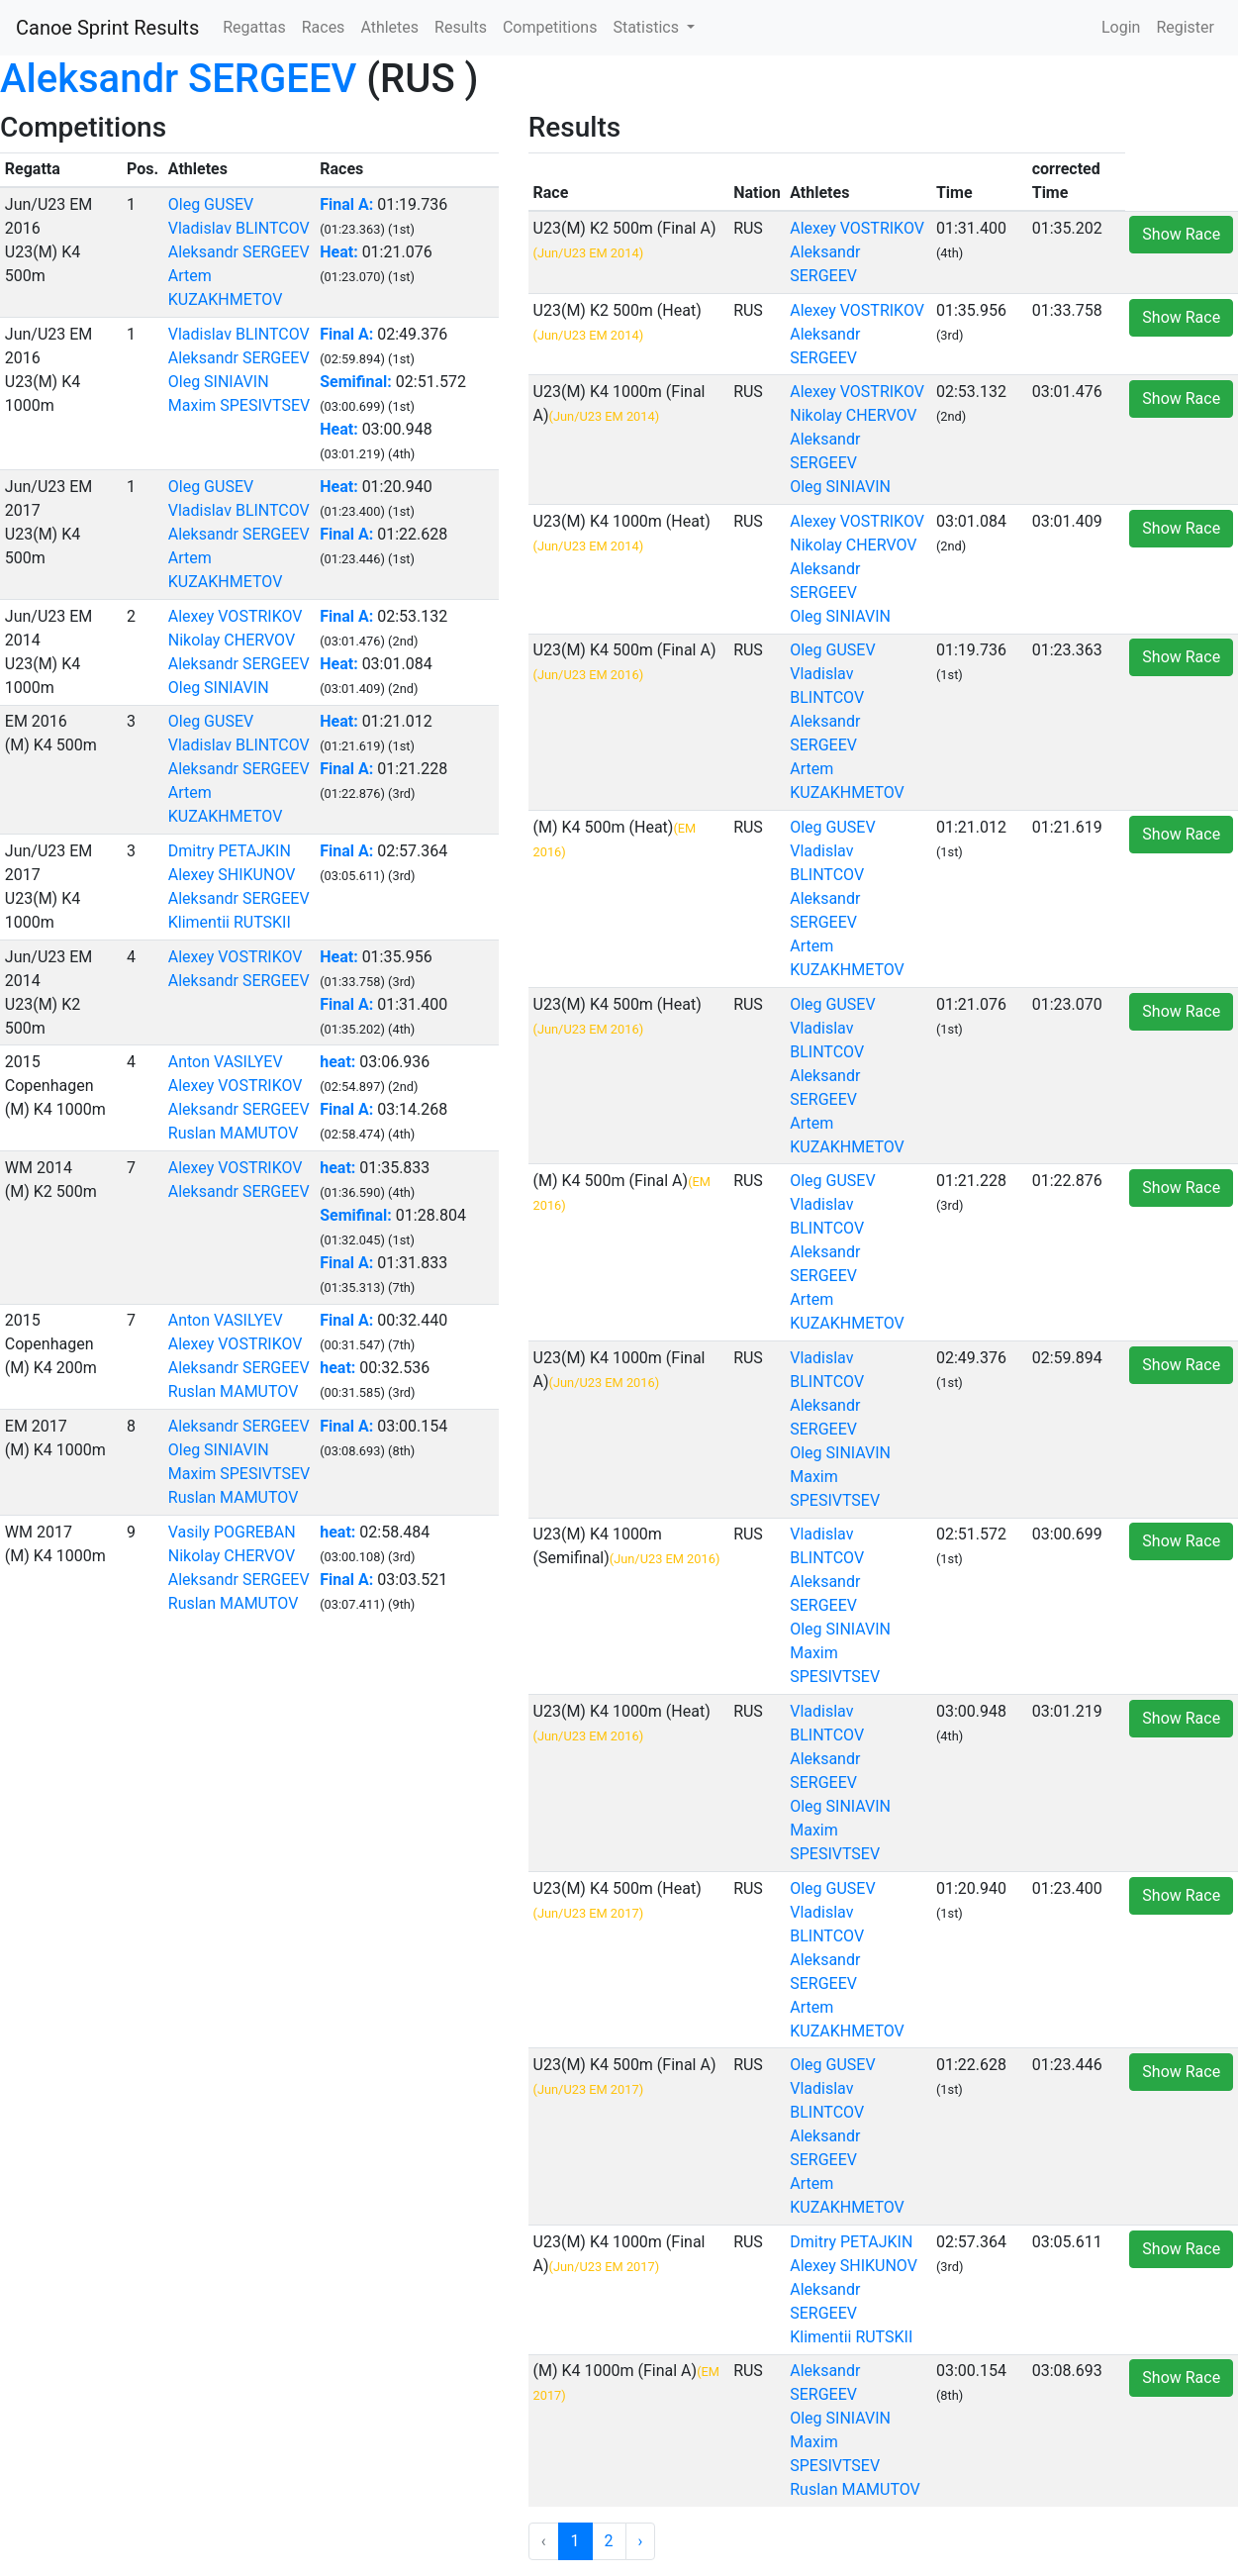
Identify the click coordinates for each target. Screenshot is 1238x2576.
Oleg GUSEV (210, 204)
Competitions (550, 27)
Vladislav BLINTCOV (239, 228)
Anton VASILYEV (225, 1061)
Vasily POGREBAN (232, 1532)
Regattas (254, 27)
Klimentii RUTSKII (229, 922)
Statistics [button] (648, 27)
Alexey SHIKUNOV (232, 874)
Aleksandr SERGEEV (178, 78)
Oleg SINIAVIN (218, 381)
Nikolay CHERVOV (231, 640)
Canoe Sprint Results (107, 28)
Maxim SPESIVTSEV (239, 405)
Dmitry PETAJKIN (229, 851)
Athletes (389, 27)
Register (1185, 27)
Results (460, 27)
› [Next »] (640, 2540)
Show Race (1181, 234)
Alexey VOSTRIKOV (235, 616)
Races (323, 27)
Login (1120, 27)
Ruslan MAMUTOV (233, 1133)
